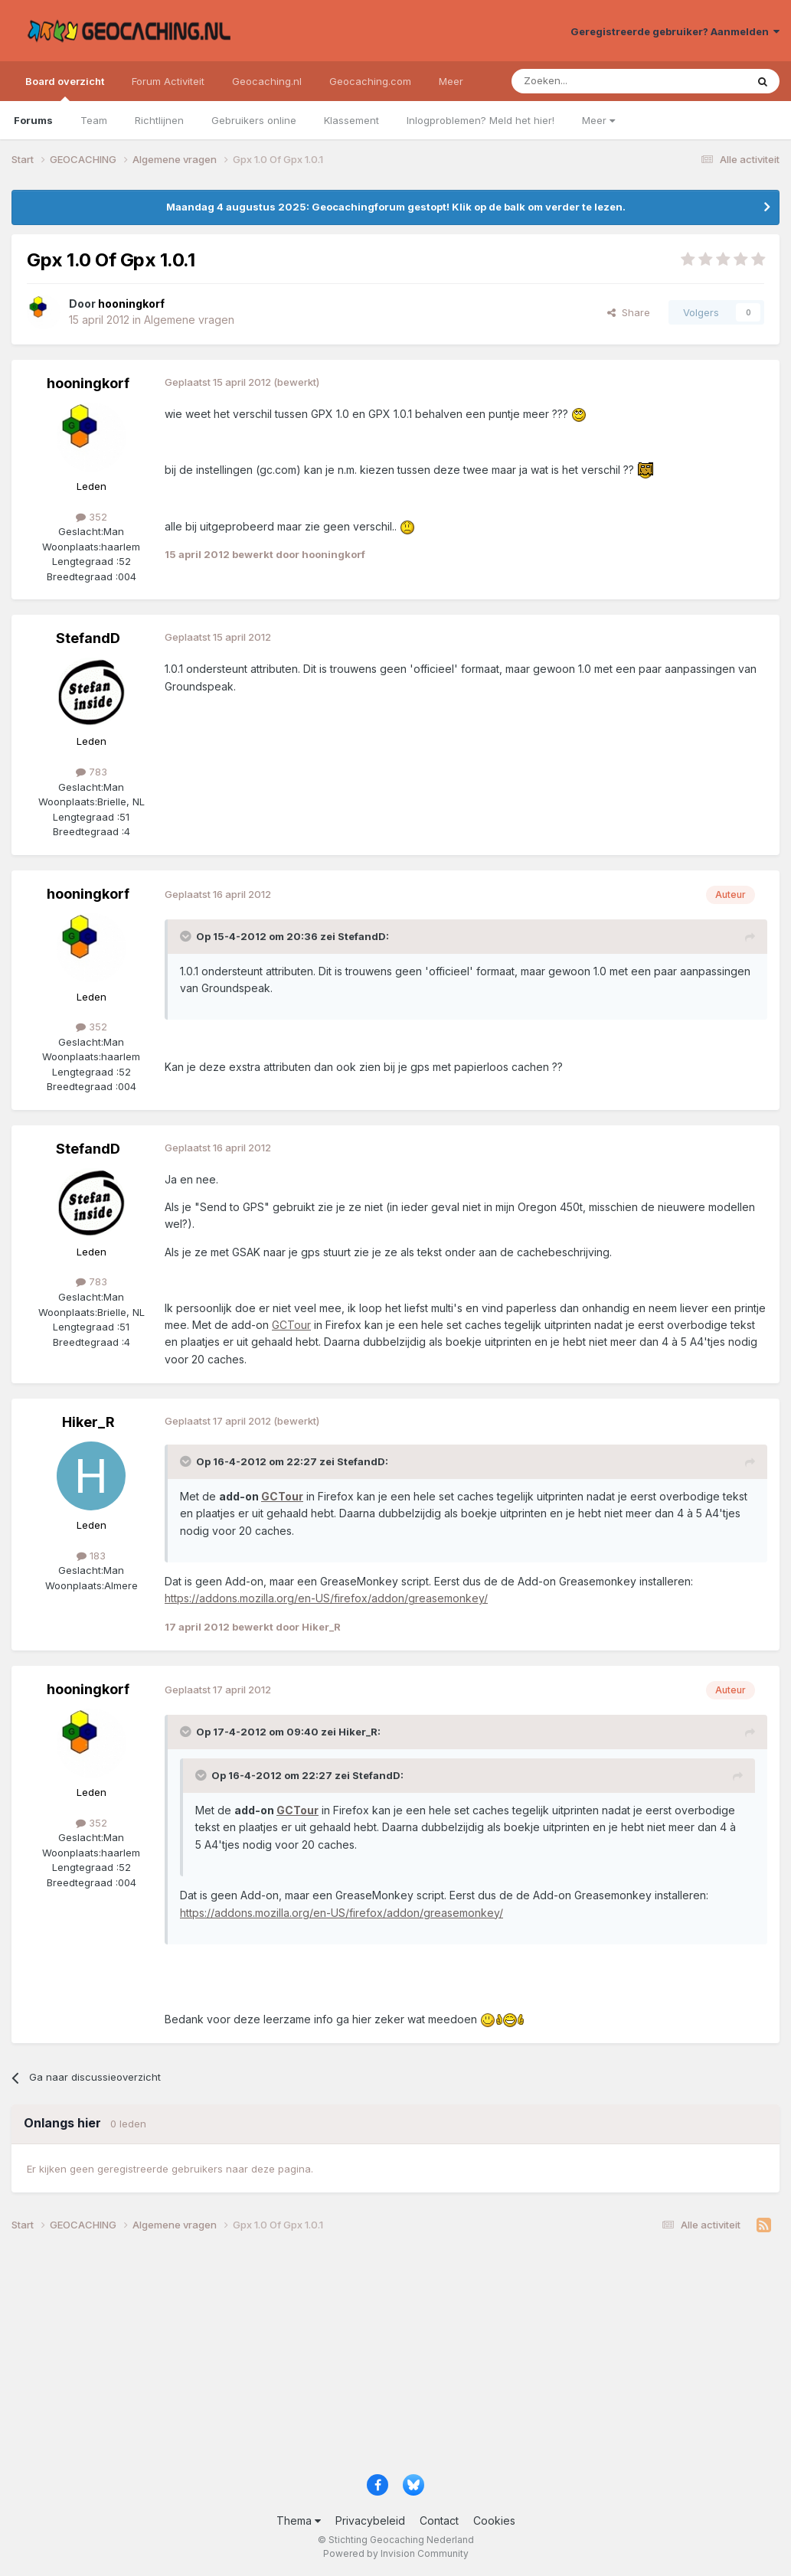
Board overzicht (64, 88)
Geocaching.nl (267, 81)
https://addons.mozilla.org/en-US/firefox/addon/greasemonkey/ (326, 1598)
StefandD (88, 638)
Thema (298, 2520)
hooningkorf (88, 383)
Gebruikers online (253, 120)
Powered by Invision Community (396, 2553)
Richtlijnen (159, 120)
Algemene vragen (189, 319)
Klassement (351, 120)
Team (93, 120)
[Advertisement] (395, 2359)
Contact (439, 2520)
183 (91, 1555)
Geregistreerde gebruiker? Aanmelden (675, 31)
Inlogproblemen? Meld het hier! (480, 120)
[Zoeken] (582, 81)
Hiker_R (88, 1422)
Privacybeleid (370, 2520)
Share (628, 312)
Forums (33, 120)
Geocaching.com (370, 81)
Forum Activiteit (168, 81)
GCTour (291, 1324)
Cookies (494, 2520)
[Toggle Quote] (187, 936)
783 (91, 772)
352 (91, 517)
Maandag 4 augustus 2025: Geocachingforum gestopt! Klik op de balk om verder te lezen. (396, 207)
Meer (598, 120)
